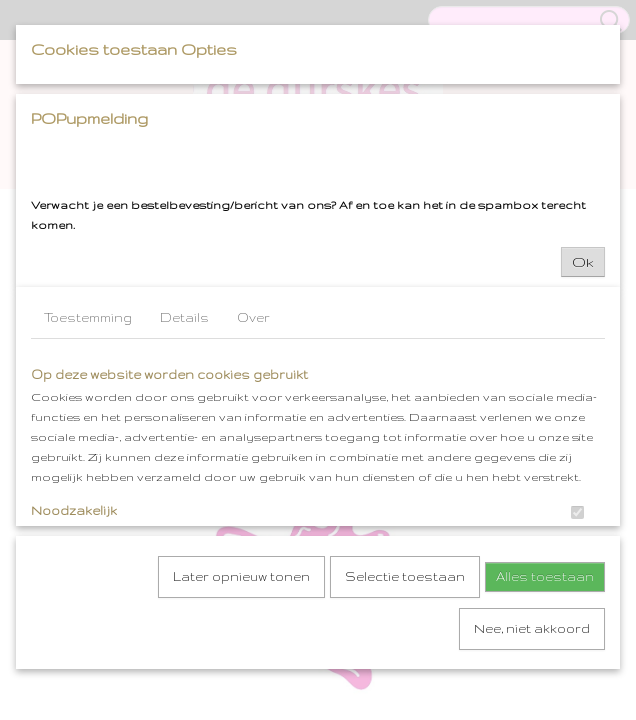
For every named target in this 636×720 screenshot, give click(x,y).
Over (253, 315)
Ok (583, 260)
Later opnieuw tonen (241, 574)
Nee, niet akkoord (532, 626)
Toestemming (88, 315)
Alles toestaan (545, 574)
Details (184, 315)
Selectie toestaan (405, 574)
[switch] (577, 510)
